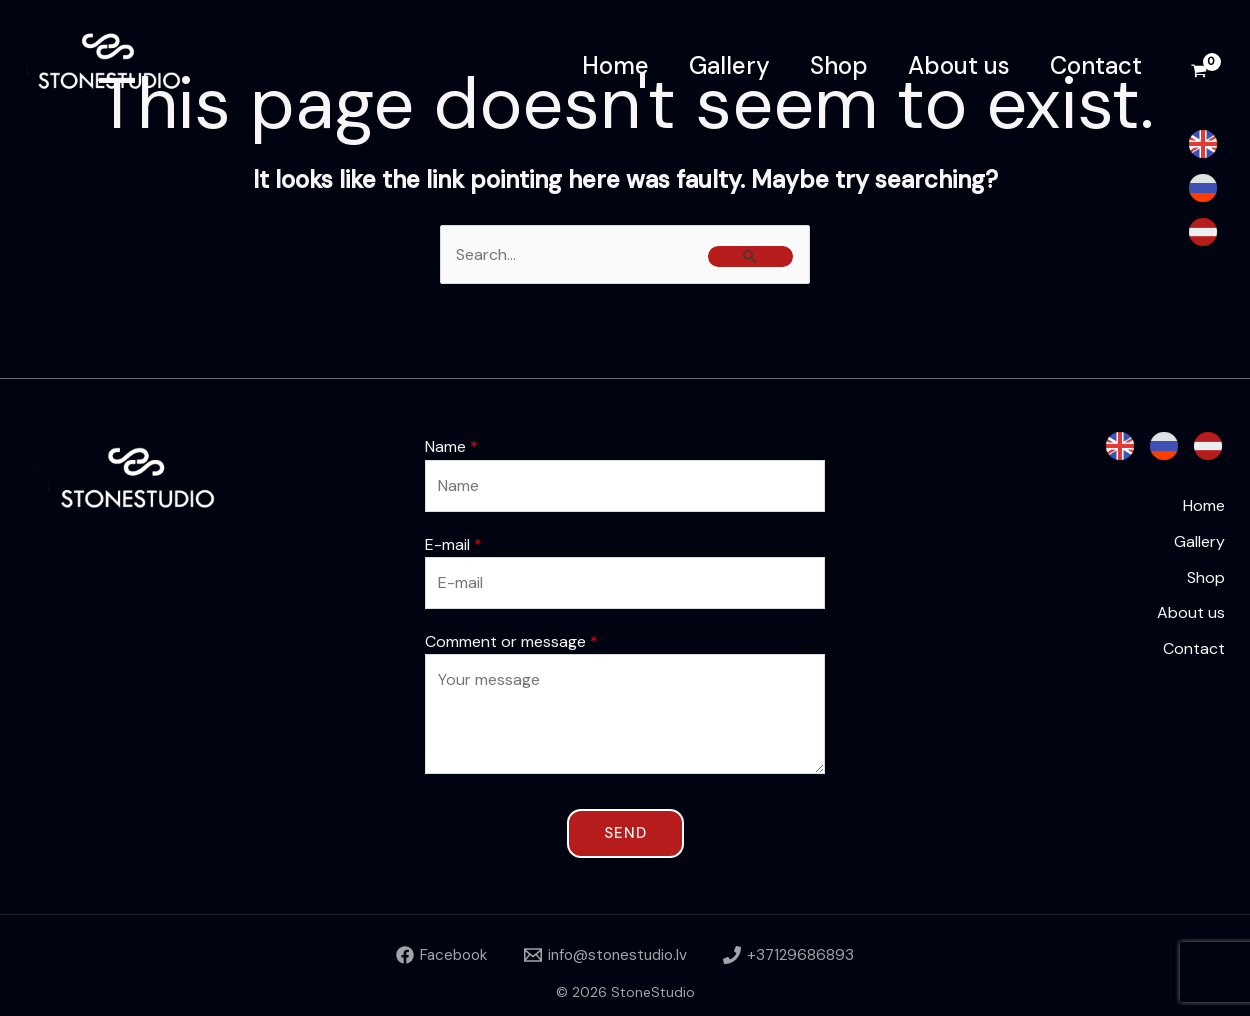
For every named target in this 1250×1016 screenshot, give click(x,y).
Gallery (729, 66)
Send (625, 833)
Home (615, 66)
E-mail (453, 544)
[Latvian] (1203, 232)
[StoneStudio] (120, 64)
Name (451, 446)
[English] (1203, 144)
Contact (1096, 66)
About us (959, 66)
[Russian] (1203, 188)
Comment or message (511, 641)
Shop (839, 66)
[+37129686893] (795, 955)
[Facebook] (436, 955)
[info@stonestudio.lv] (606, 955)
